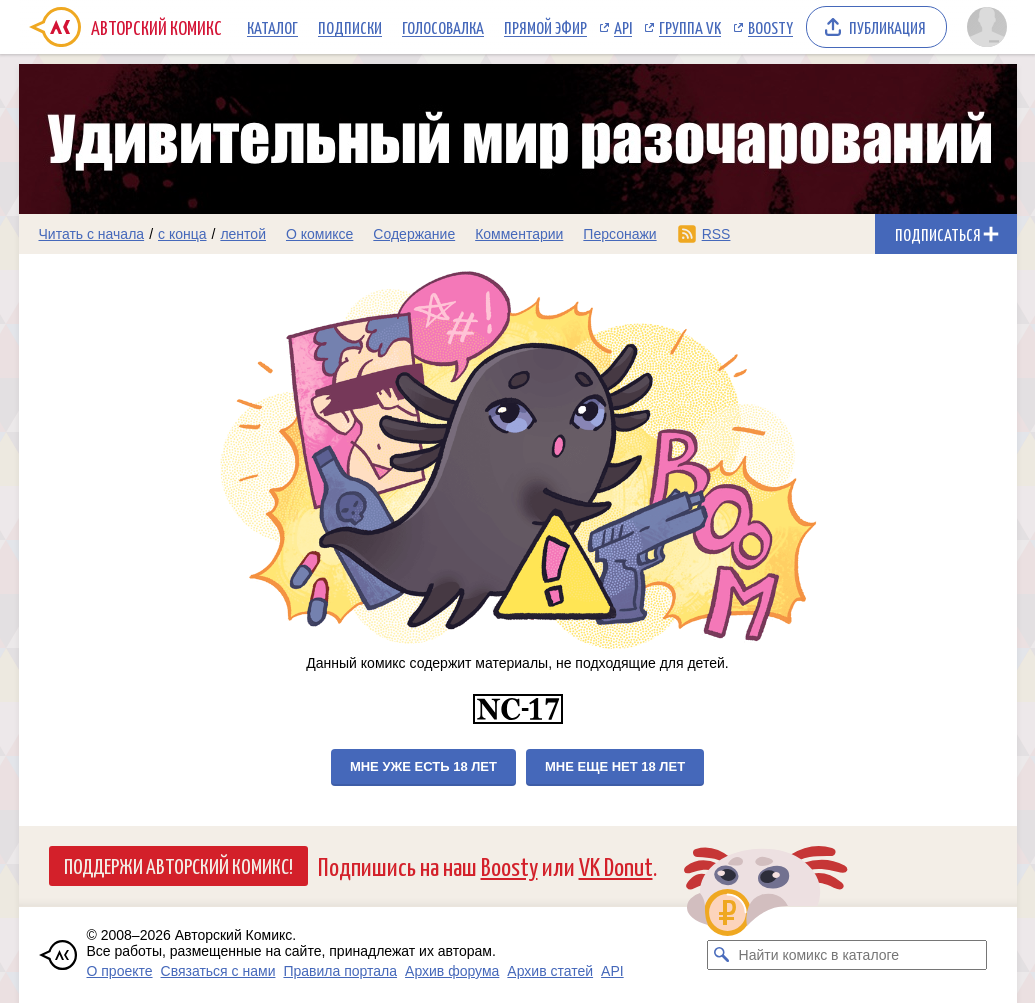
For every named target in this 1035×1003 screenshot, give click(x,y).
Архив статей (550, 971)
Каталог (272, 27)
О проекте (120, 971)
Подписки (350, 27)
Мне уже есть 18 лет (423, 766)
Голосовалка (443, 27)
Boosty (770, 27)
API (623, 27)
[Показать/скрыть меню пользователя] (987, 27)
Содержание (414, 234)
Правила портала (340, 971)
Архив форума (452, 971)
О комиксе (319, 234)
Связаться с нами (218, 971)
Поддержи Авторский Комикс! (178, 865)
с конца (182, 234)
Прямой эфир (545, 27)
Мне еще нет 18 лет (615, 766)
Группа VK (690, 27)
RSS (716, 234)
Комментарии (519, 234)
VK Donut (616, 865)
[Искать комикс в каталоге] (722, 955)
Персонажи (619, 234)
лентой (243, 234)
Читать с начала (92, 234)
